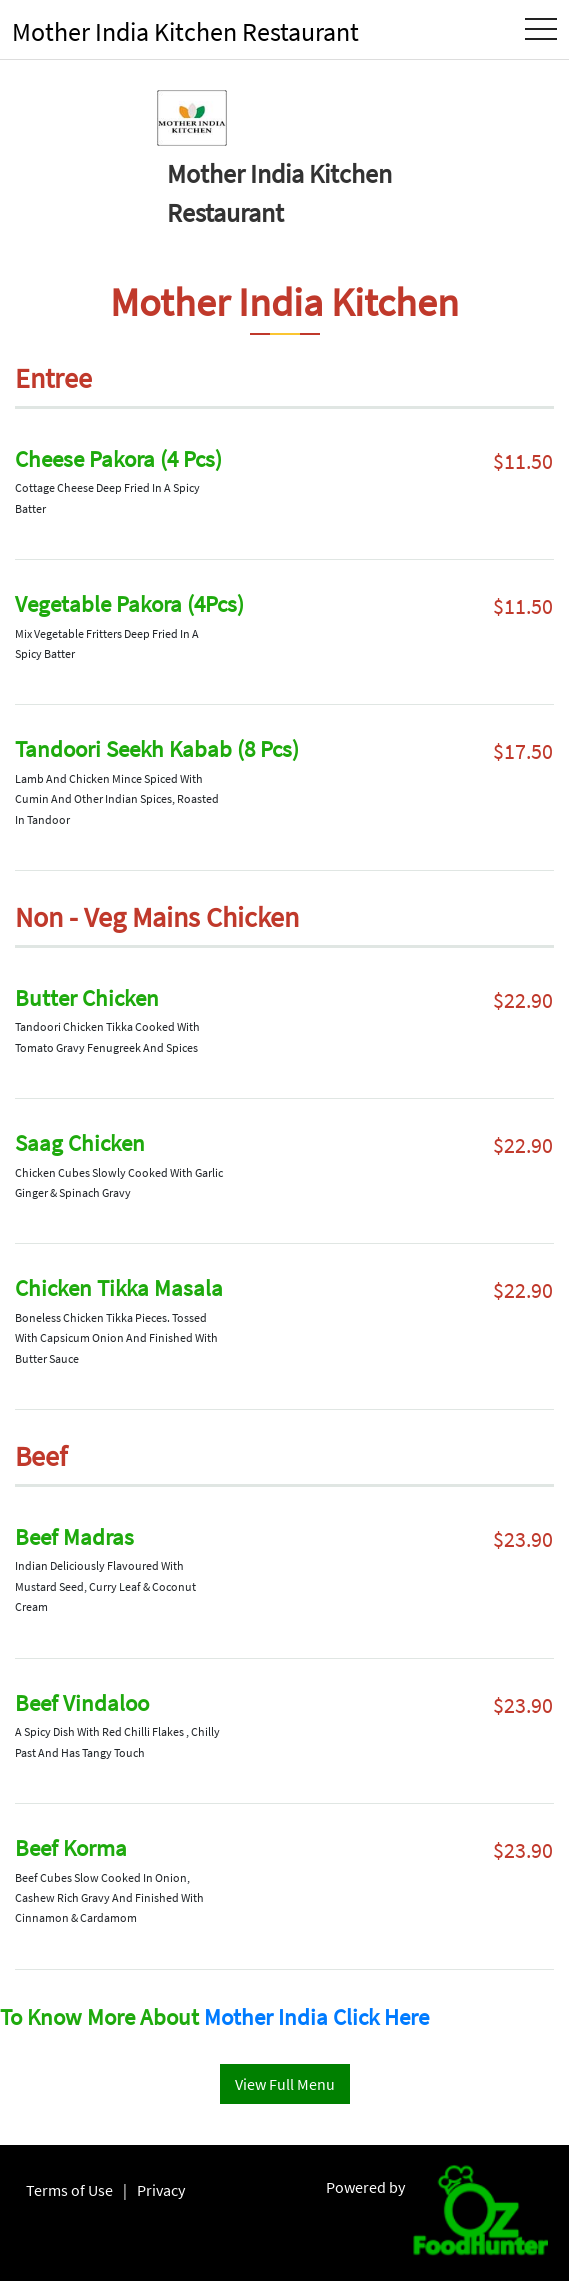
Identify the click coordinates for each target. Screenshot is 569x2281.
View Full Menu (285, 2084)
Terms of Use (69, 2190)
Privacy (161, 2190)
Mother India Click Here (316, 2016)
